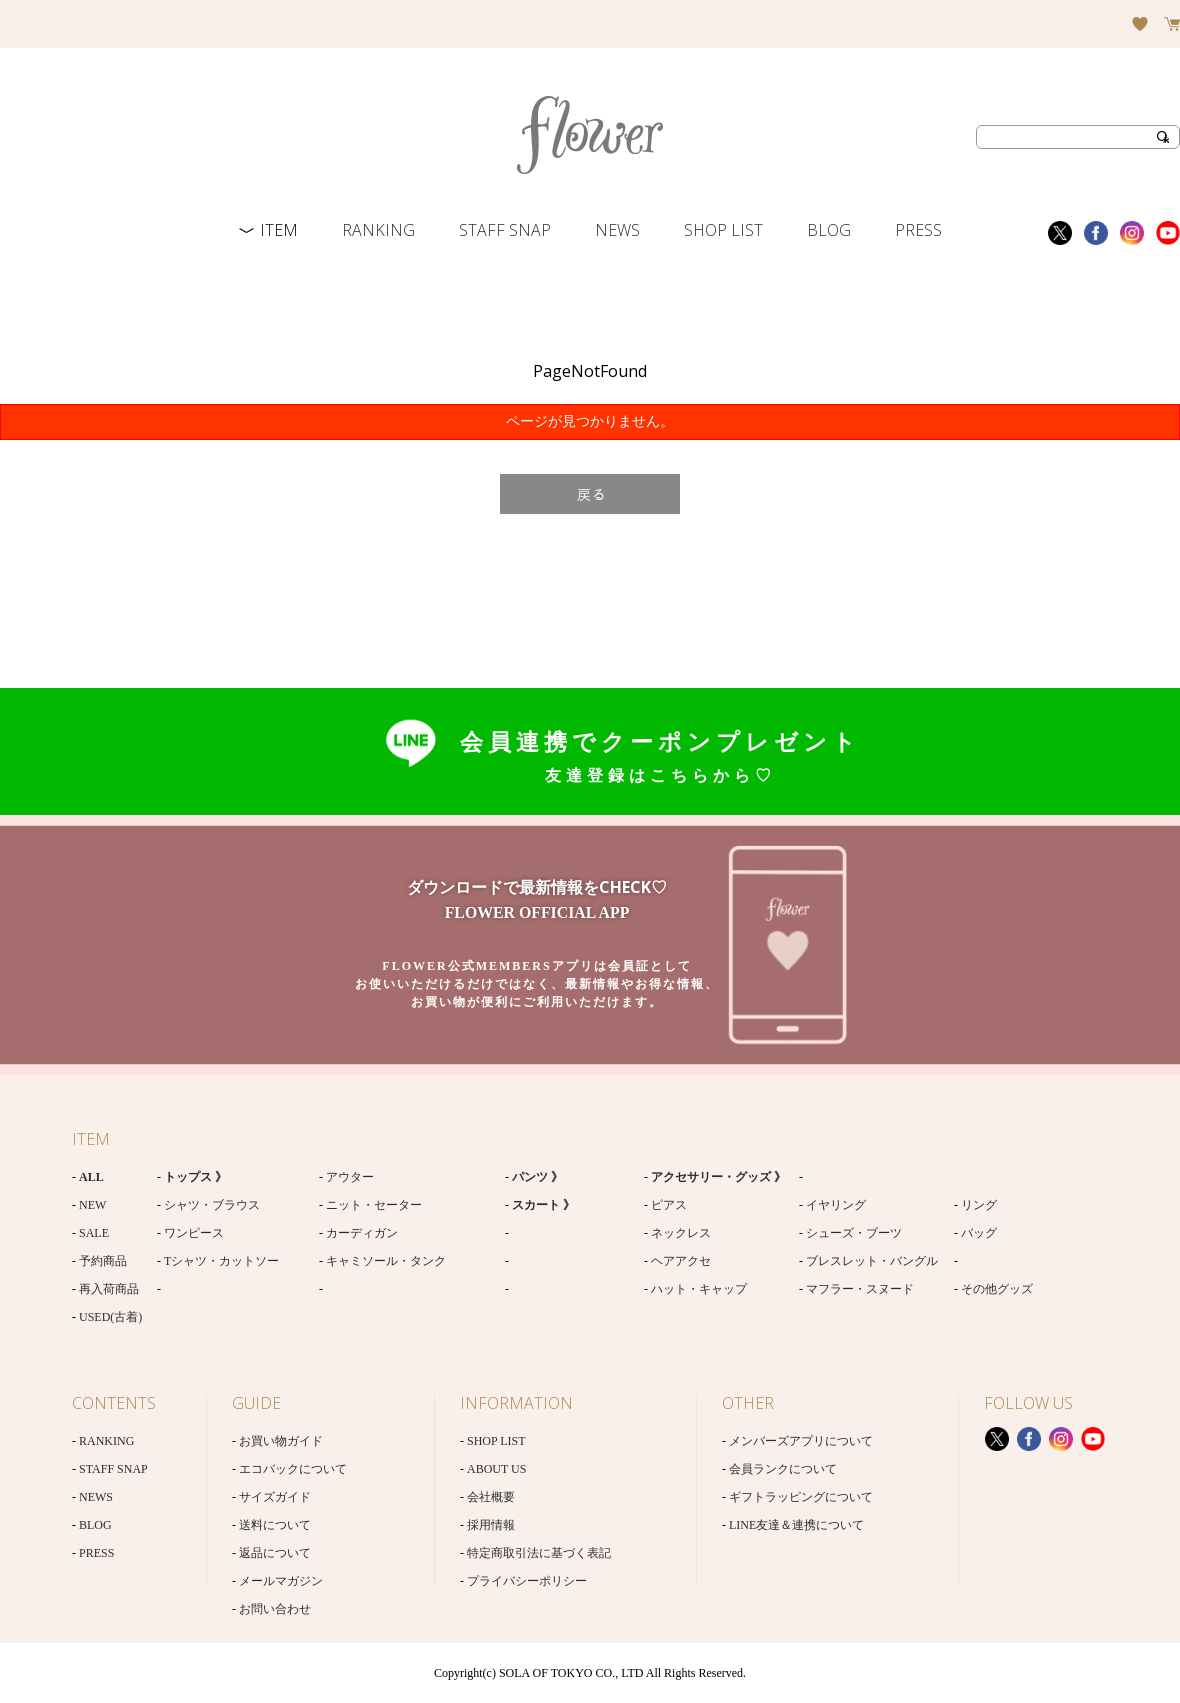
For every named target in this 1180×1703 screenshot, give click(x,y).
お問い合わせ (275, 1609)
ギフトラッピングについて (801, 1497)
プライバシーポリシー (527, 1581)
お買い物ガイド (281, 1441)
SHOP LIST (723, 230)
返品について (275, 1553)
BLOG (829, 230)
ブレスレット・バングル (872, 1261)
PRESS (918, 230)
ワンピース (194, 1233)
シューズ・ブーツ (854, 1233)
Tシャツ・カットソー (221, 1261)
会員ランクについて (783, 1469)
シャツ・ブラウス (212, 1205)
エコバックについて (293, 1469)
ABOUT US (496, 1469)
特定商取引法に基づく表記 (539, 1553)
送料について (275, 1525)
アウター (350, 1177)
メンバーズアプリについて (801, 1441)
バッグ (979, 1233)
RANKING (378, 230)
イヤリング (836, 1205)
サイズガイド (275, 1497)
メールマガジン (281, 1581)
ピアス (669, 1205)
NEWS (617, 230)
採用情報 (491, 1525)
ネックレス (681, 1233)
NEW (92, 1205)
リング (979, 1205)
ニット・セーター (374, 1205)
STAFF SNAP (505, 230)
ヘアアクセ (681, 1261)
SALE (94, 1233)
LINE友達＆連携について (796, 1525)
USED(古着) (110, 1317)
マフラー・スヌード (860, 1289)
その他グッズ (997, 1289)
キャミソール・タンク (386, 1261)
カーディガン (362, 1233)
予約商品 (103, 1261)
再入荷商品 (109, 1289)
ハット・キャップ (699, 1289)
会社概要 (491, 1497)
